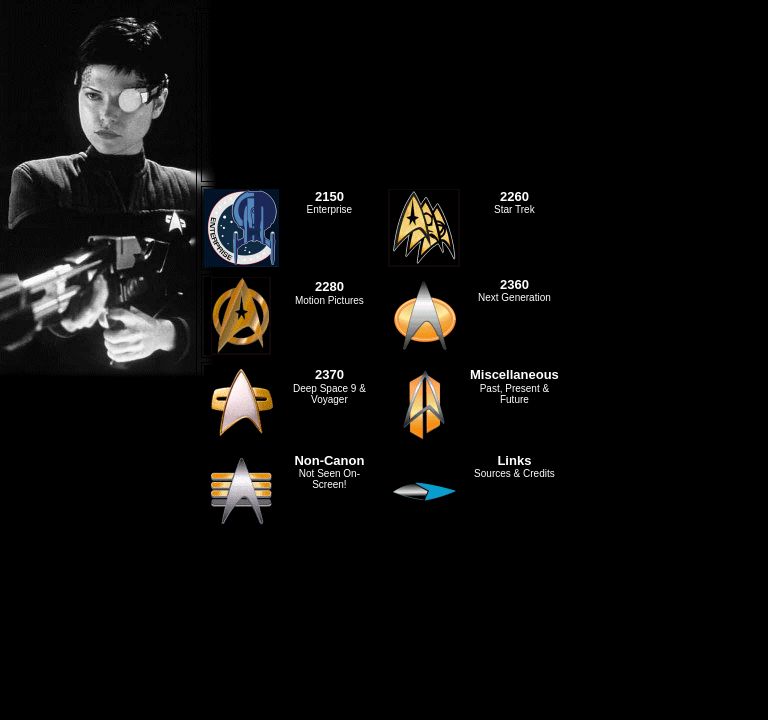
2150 (329, 196)
